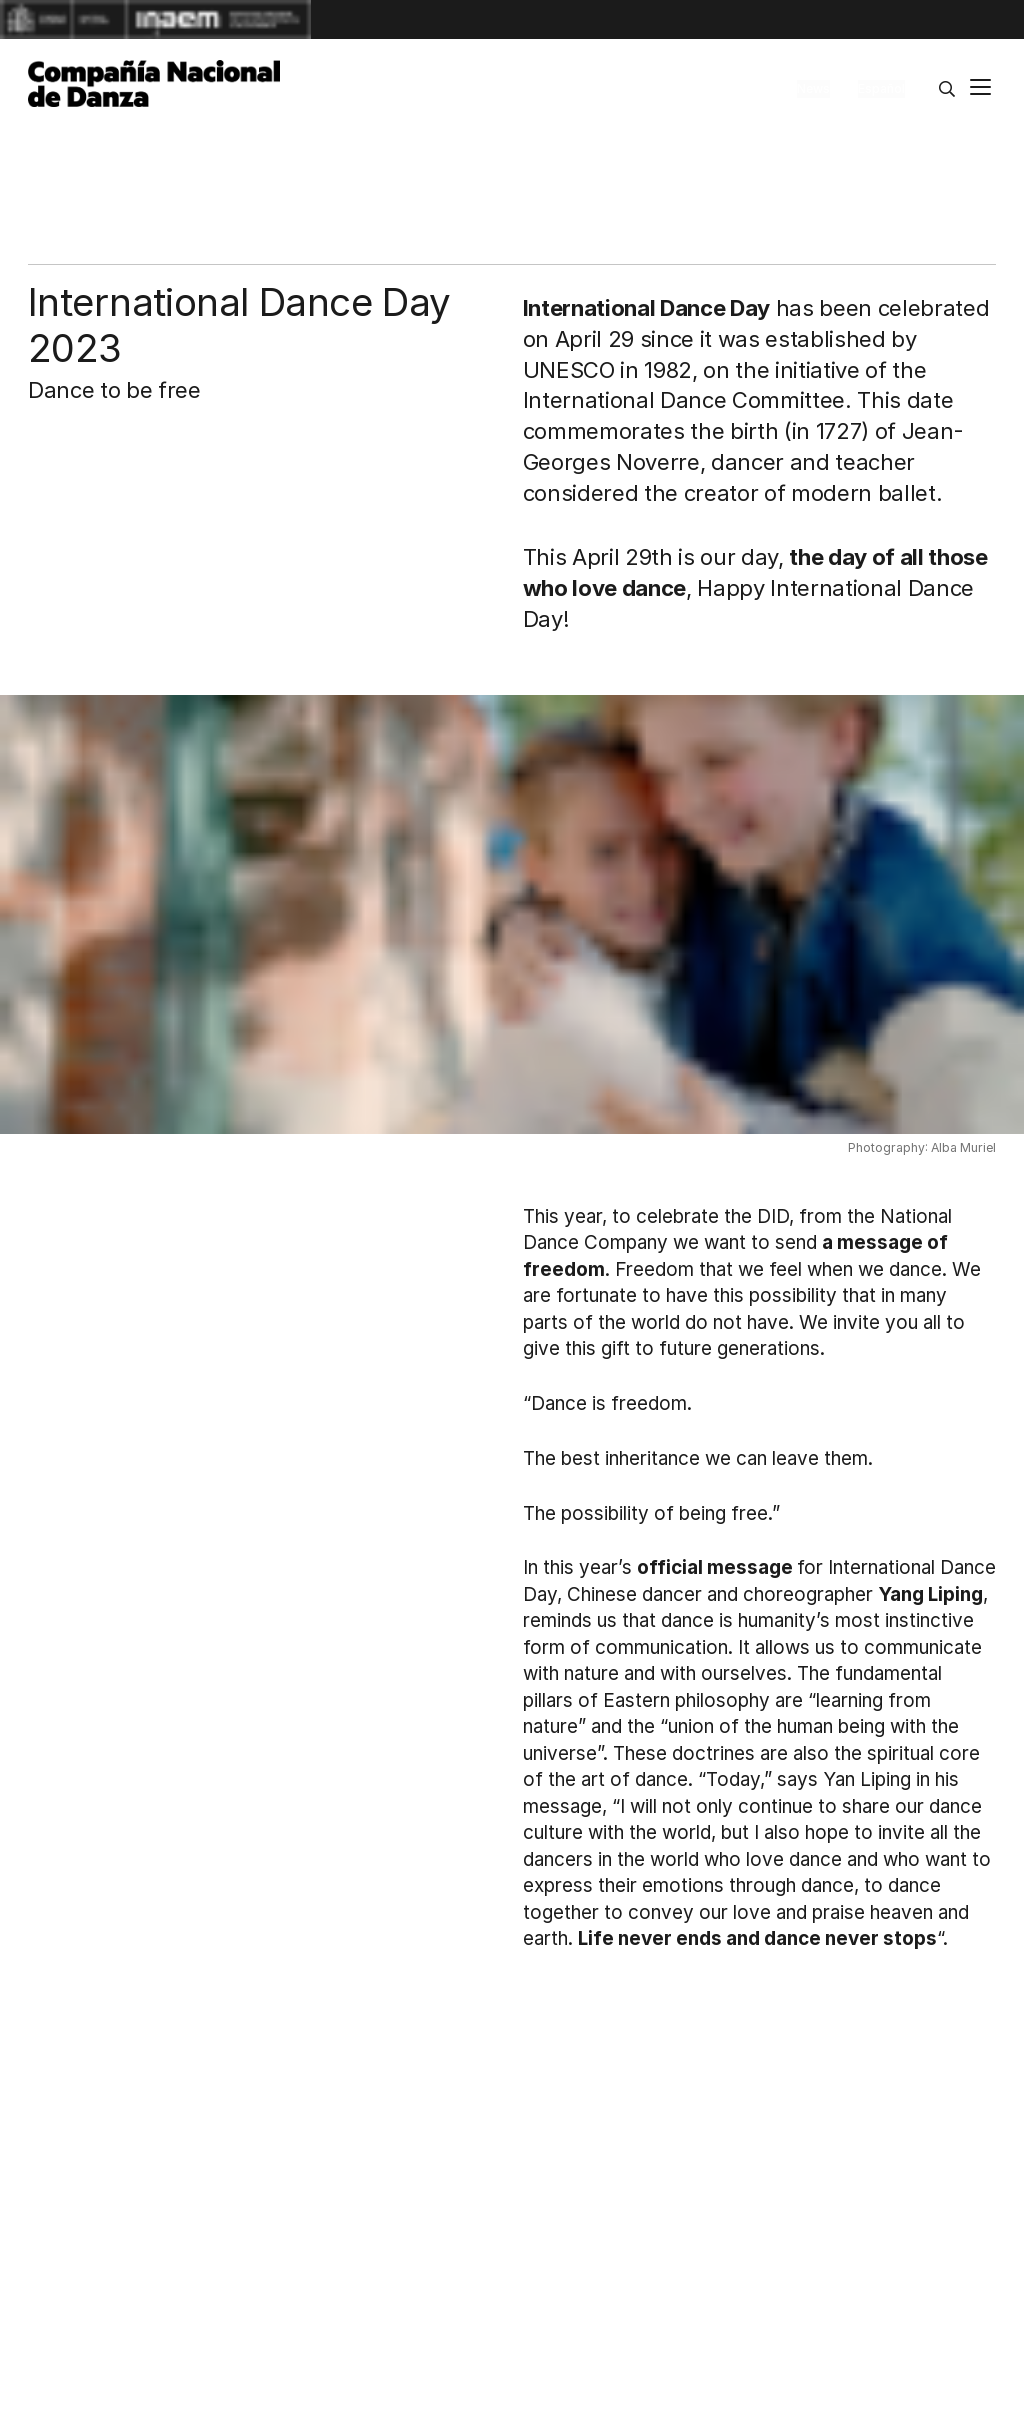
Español (881, 88)
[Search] (947, 89)
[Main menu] (980, 89)
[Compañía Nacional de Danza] (154, 84)
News (813, 88)
